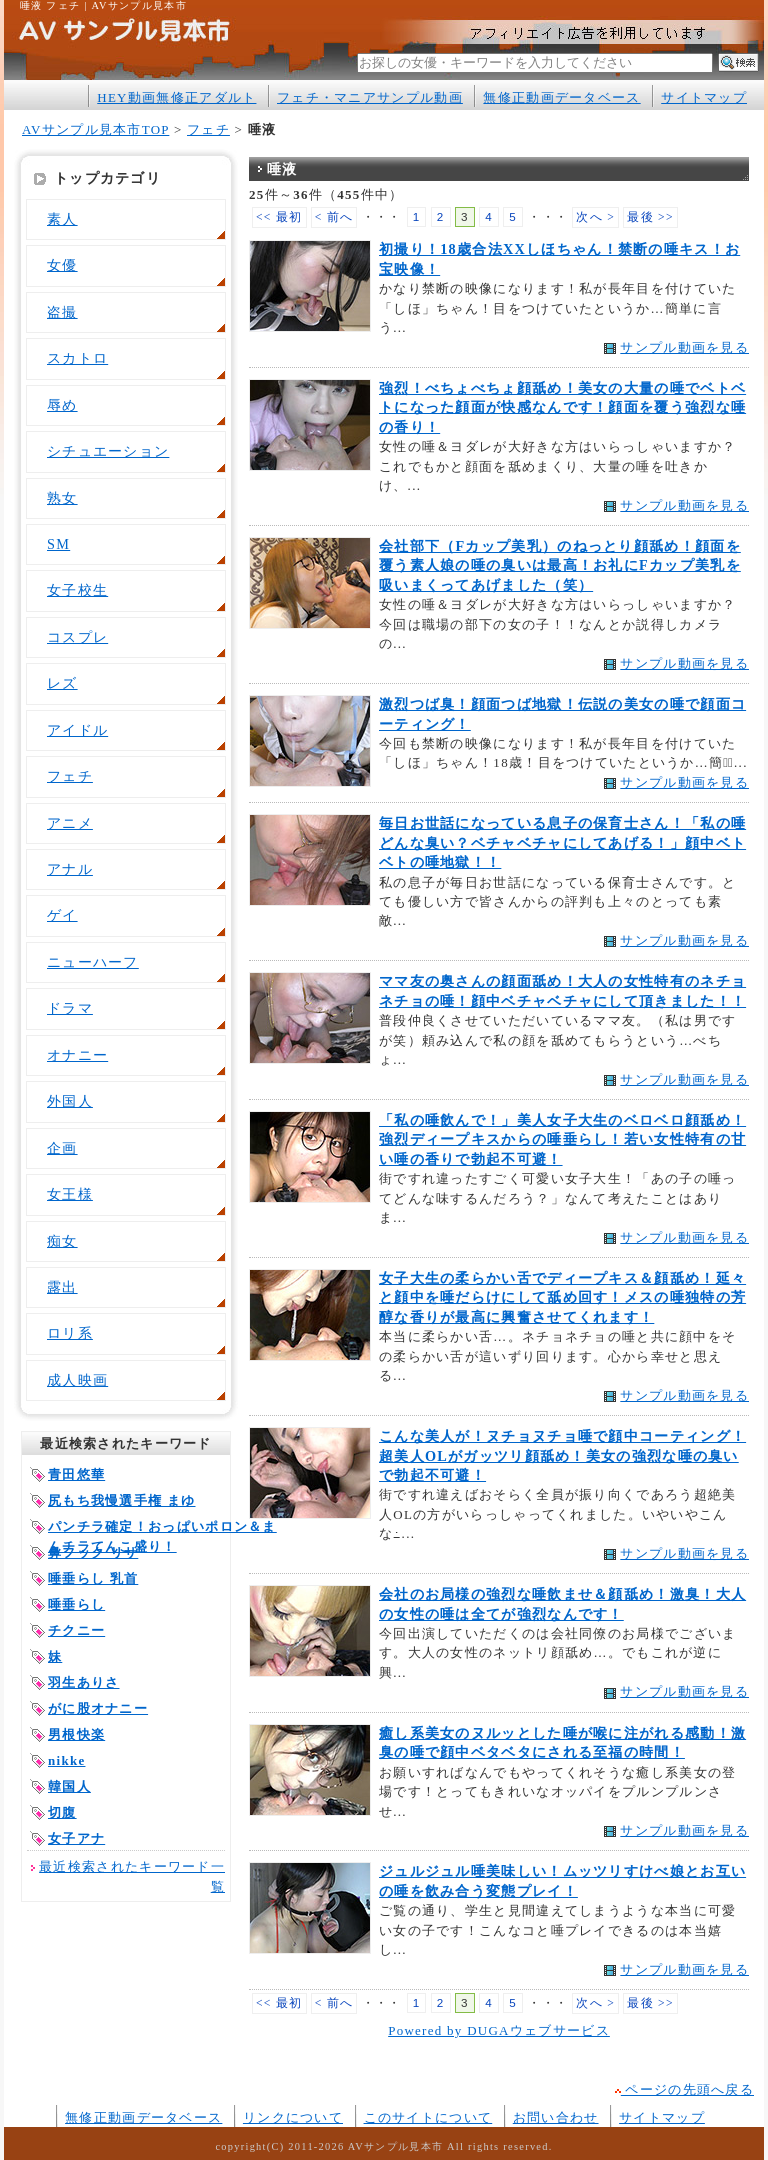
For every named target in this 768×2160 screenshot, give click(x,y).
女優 (62, 265)
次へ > (595, 217)
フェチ (208, 129)
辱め (62, 405)
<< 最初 (279, 217)
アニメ (70, 823)
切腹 (62, 1812)
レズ (62, 683)
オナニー (77, 1055)
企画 (62, 1148)
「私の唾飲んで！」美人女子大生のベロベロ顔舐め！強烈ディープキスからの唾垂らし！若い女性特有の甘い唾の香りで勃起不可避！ (562, 1139)
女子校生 (77, 590)
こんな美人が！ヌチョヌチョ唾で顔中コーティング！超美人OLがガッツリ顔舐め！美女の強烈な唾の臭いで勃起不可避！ (562, 1455)
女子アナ (76, 1838)
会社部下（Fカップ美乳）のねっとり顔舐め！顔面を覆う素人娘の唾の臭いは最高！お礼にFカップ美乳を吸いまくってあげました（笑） (560, 565)
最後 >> (650, 217)
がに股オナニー (98, 1708)
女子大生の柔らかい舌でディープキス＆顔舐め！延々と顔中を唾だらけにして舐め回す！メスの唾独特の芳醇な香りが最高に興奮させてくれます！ (562, 1297)
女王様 (70, 1194)
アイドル (77, 730)
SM (58, 544)
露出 (62, 1287)
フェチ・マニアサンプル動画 (370, 97)
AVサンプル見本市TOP (95, 129)
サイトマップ (704, 97)
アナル (70, 869)
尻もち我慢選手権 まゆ (122, 1500)
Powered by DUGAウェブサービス (499, 2030)
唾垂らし (76, 1604)
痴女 (62, 1241)
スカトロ (77, 358)
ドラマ (70, 1008)
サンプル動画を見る (684, 347)
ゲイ (62, 915)
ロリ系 (70, 1333)
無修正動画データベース (561, 97)
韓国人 (69, 1786)
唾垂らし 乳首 (93, 1578)
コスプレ (77, 637)
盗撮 (62, 312)
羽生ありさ (83, 1682)
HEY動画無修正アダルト (176, 97)
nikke (66, 1760)
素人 (62, 219)
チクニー (76, 1630)
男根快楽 (76, 1734)
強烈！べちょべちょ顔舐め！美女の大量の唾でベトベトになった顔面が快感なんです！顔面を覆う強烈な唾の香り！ (562, 407)
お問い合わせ (556, 2117)
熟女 (62, 498)
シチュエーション (108, 451)
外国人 (70, 1101)
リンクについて (293, 2117)
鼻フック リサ (93, 1552)
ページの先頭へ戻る (684, 2089)
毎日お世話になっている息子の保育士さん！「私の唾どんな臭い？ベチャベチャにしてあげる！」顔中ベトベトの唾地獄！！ (562, 842)
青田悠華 (76, 1474)
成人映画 (77, 1380)
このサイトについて (428, 2117)
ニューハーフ (93, 962)
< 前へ (334, 217)
